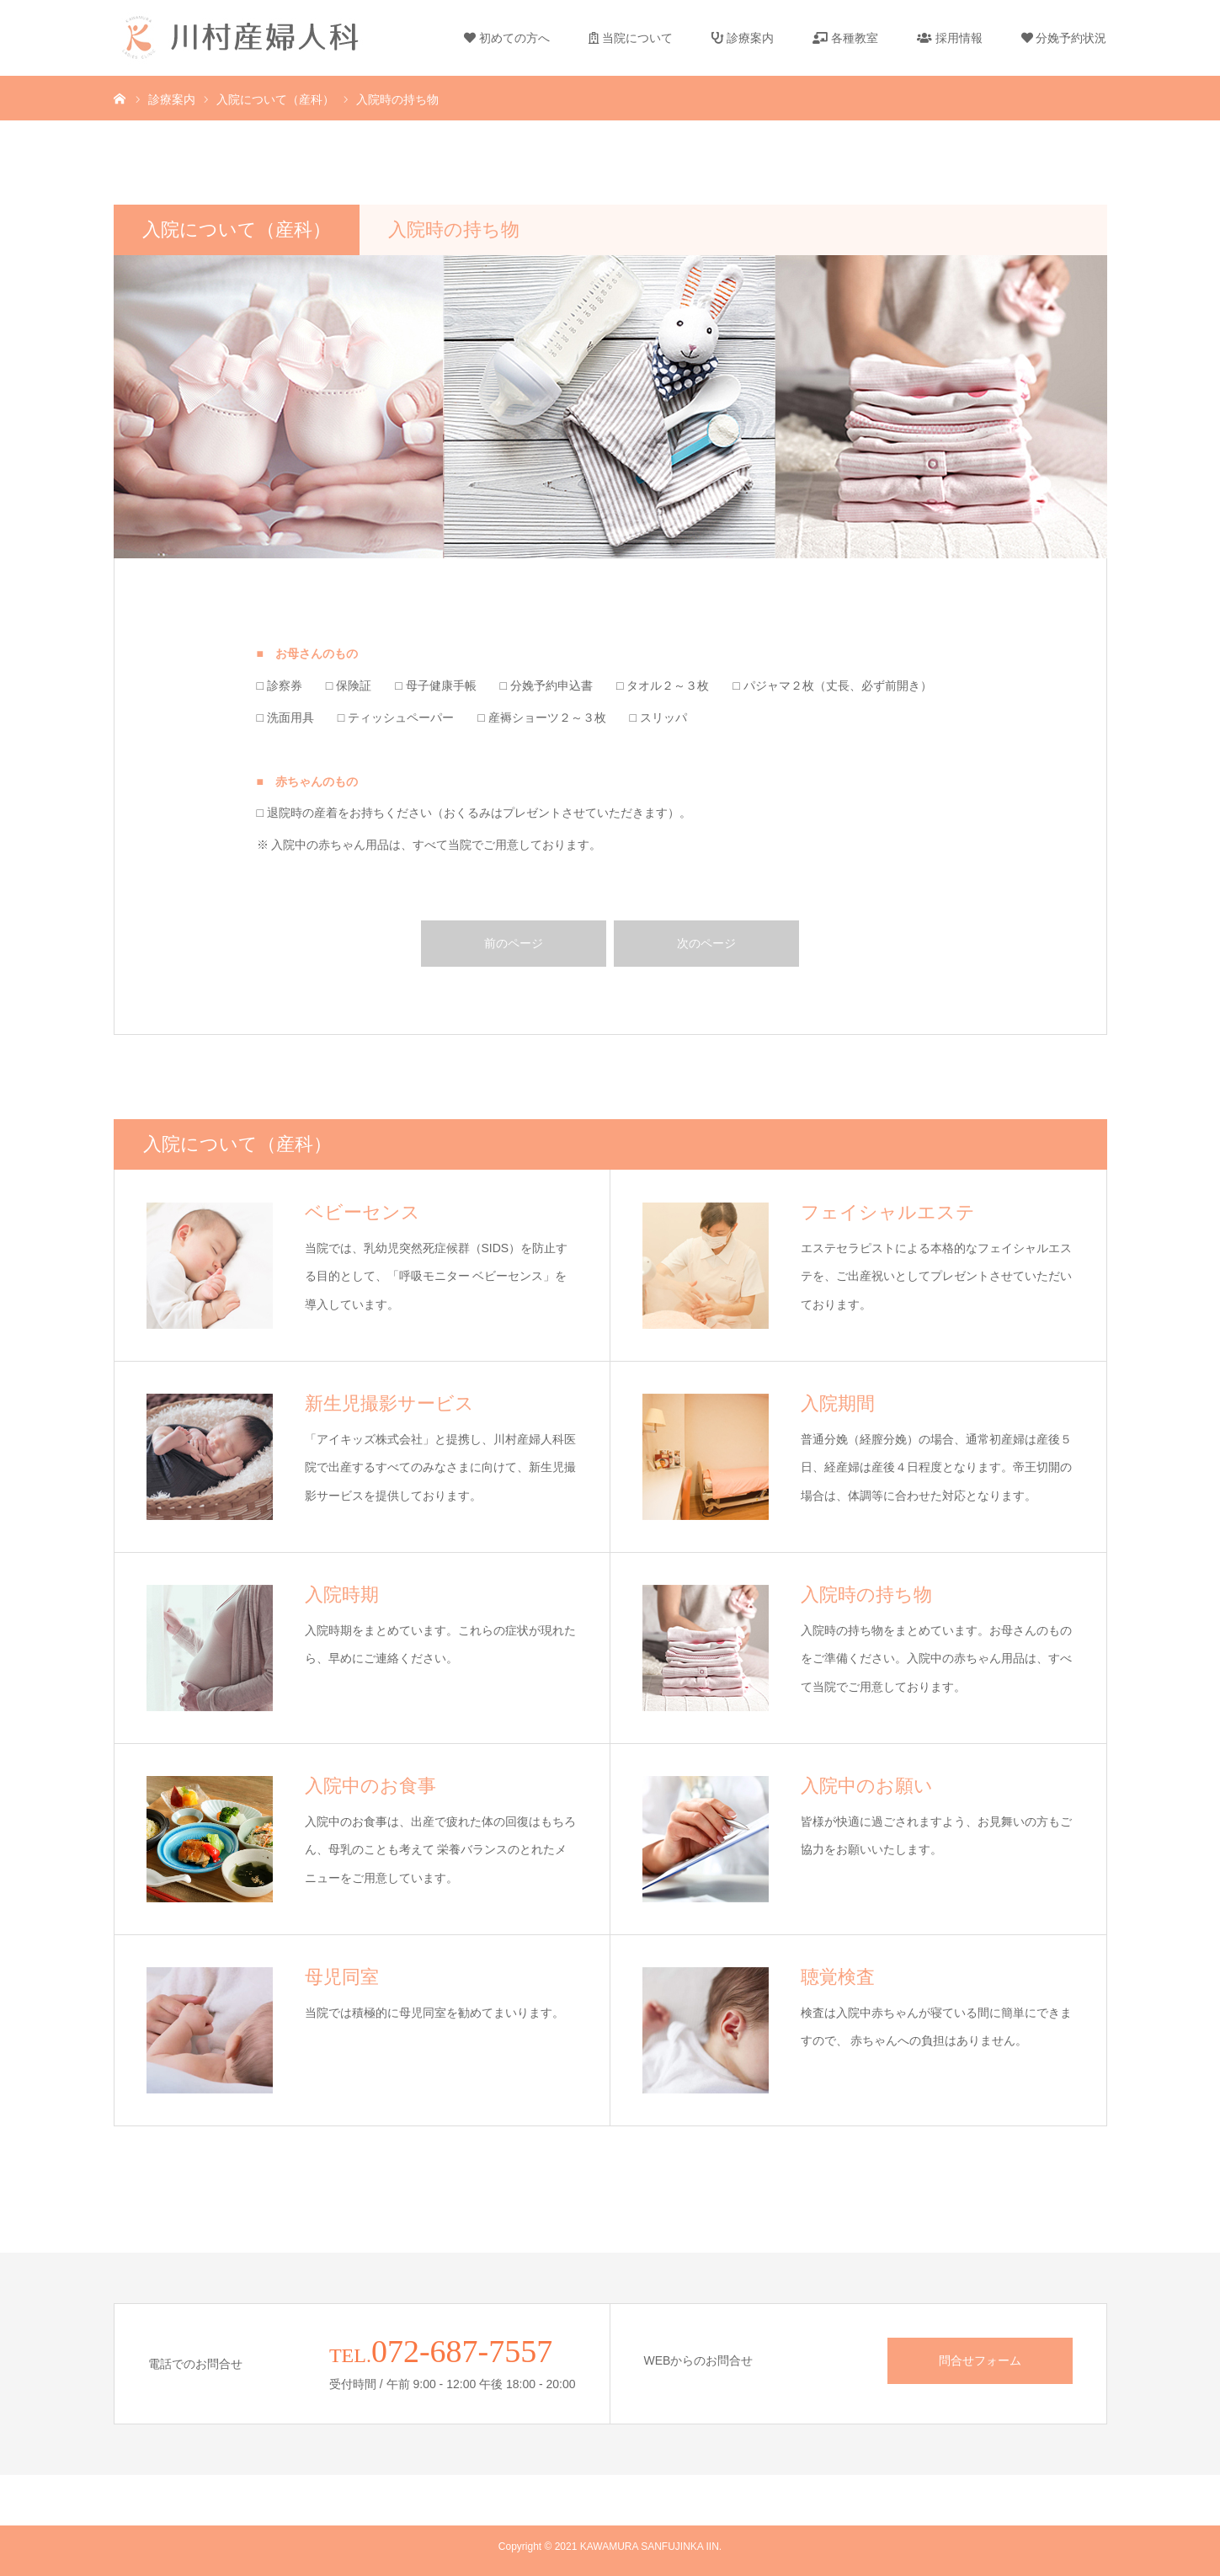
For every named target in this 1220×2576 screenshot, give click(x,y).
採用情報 (950, 38)
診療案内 (742, 38)
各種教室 (845, 38)
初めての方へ (507, 38)
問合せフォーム (980, 2360)
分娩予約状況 (1064, 38)
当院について (631, 38)
